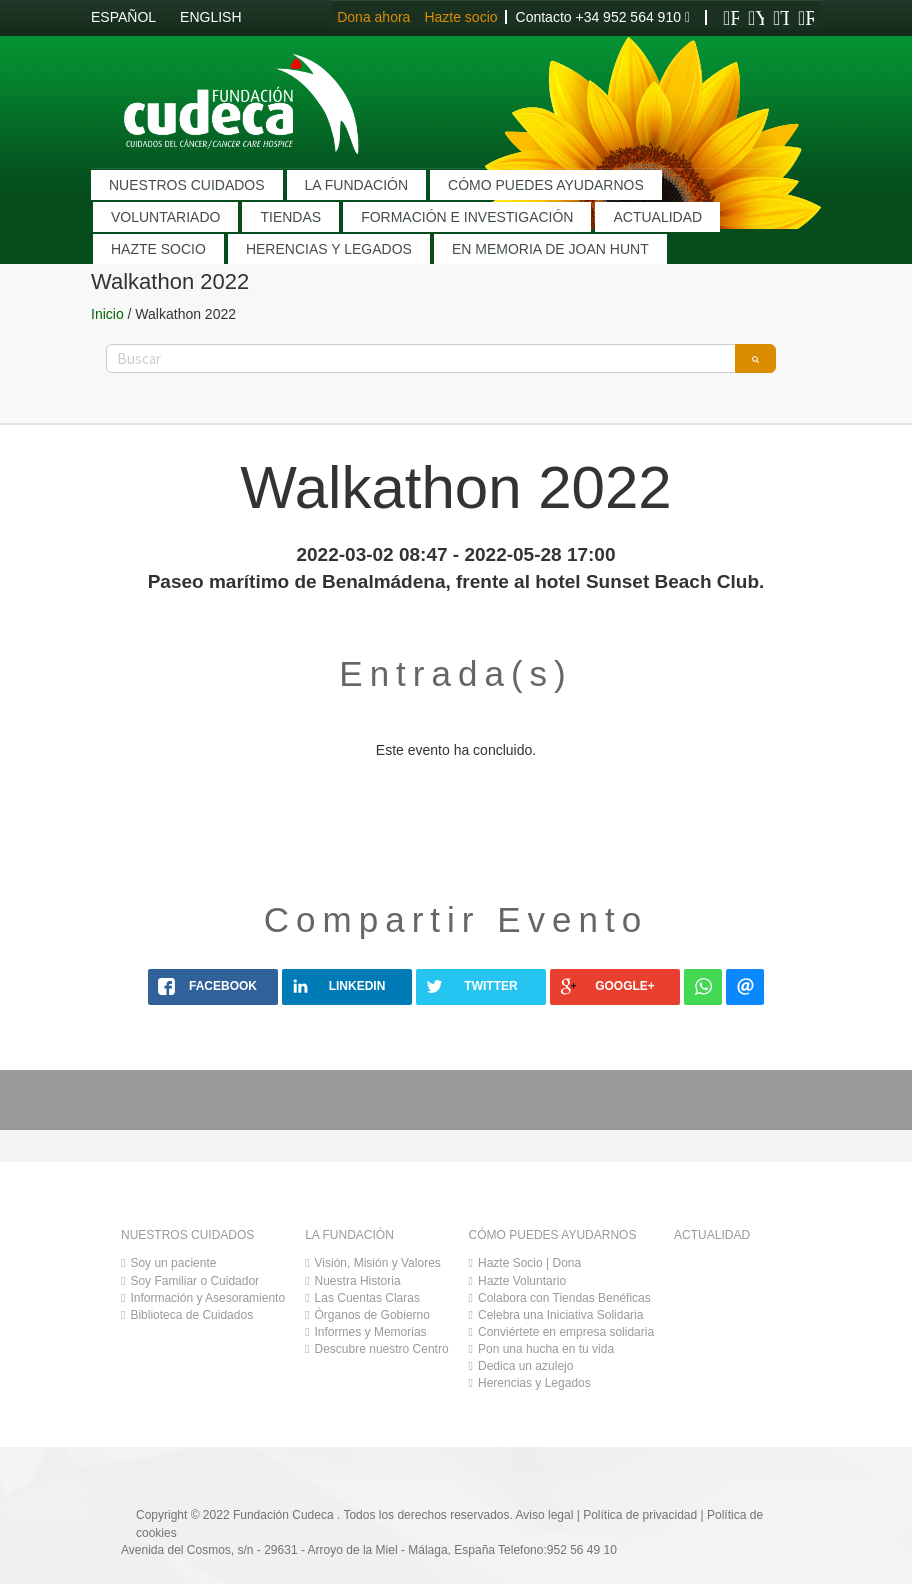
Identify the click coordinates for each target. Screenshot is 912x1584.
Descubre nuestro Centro (382, 1349)
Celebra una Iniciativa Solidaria (560, 1315)
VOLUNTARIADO (165, 217)
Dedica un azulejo (525, 1366)
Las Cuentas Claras (367, 1298)
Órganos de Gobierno (372, 1315)
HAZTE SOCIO (158, 249)
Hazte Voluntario (522, 1281)
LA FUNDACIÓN (356, 185)
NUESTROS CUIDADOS (187, 185)
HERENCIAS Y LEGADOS (329, 249)
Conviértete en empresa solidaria (566, 1332)
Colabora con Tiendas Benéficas (564, 1298)
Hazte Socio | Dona (529, 1263)
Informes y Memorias (371, 1332)
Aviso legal (545, 1515)
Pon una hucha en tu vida (546, 1349)
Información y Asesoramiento (207, 1298)
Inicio (107, 314)
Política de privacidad (640, 1515)
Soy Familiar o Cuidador (194, 1281)
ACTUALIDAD (657, 217)
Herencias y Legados (534, 1383)
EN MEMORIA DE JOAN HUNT (550, 249)
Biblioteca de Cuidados (191, 1315)
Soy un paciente (173, 1263)
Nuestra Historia (358, 1281)
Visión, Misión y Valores (378, 1263)
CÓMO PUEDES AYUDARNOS (546, 185)
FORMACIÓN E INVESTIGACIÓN (467, 217)
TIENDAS (290, 217)
